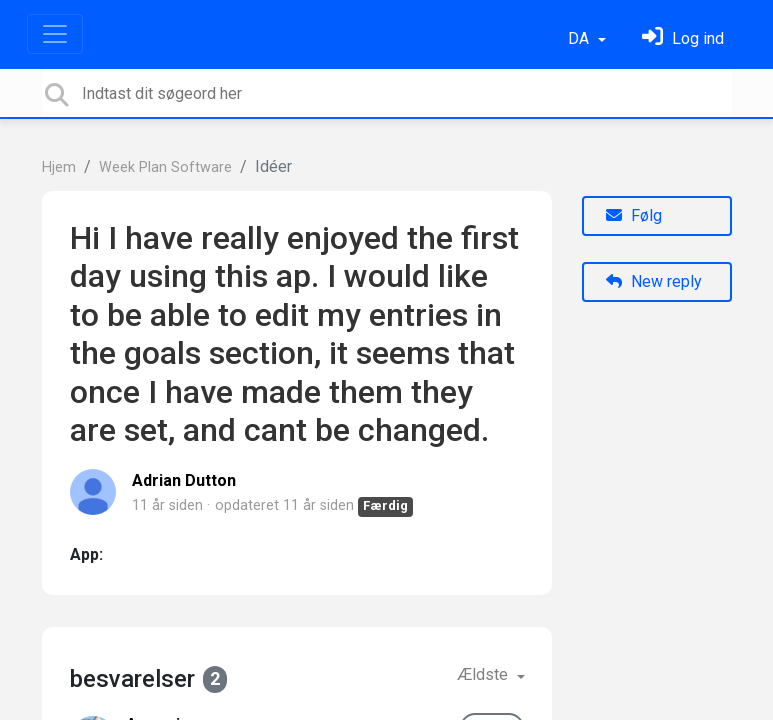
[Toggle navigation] (55, 34)
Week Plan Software (165, 167)
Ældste (484, 674)
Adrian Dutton (184, 480)
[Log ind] (683, 38)
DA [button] (580, 38)
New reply (654, 281)
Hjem (59, 167)
